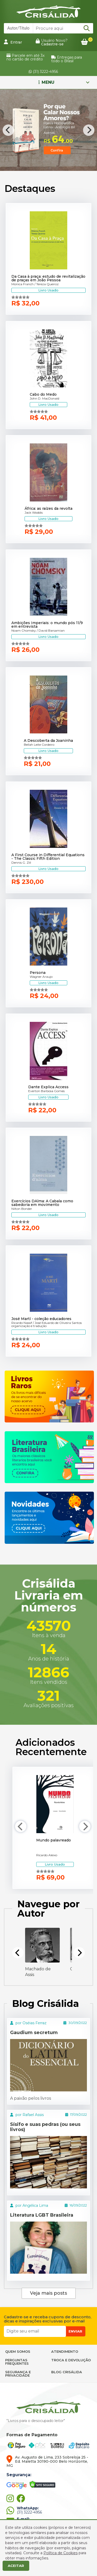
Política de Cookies (60, 2553)
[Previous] (8, 130)
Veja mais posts (48, 2293)
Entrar (13, 42)
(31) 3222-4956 (43, 71)
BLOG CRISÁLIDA (66, 2372)
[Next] (88, 130)
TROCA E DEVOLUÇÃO (71, 2360)
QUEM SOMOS (17, 2351)
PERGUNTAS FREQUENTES (17, 2361)
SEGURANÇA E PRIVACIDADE (18, 2373)
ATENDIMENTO (64, 2351)
